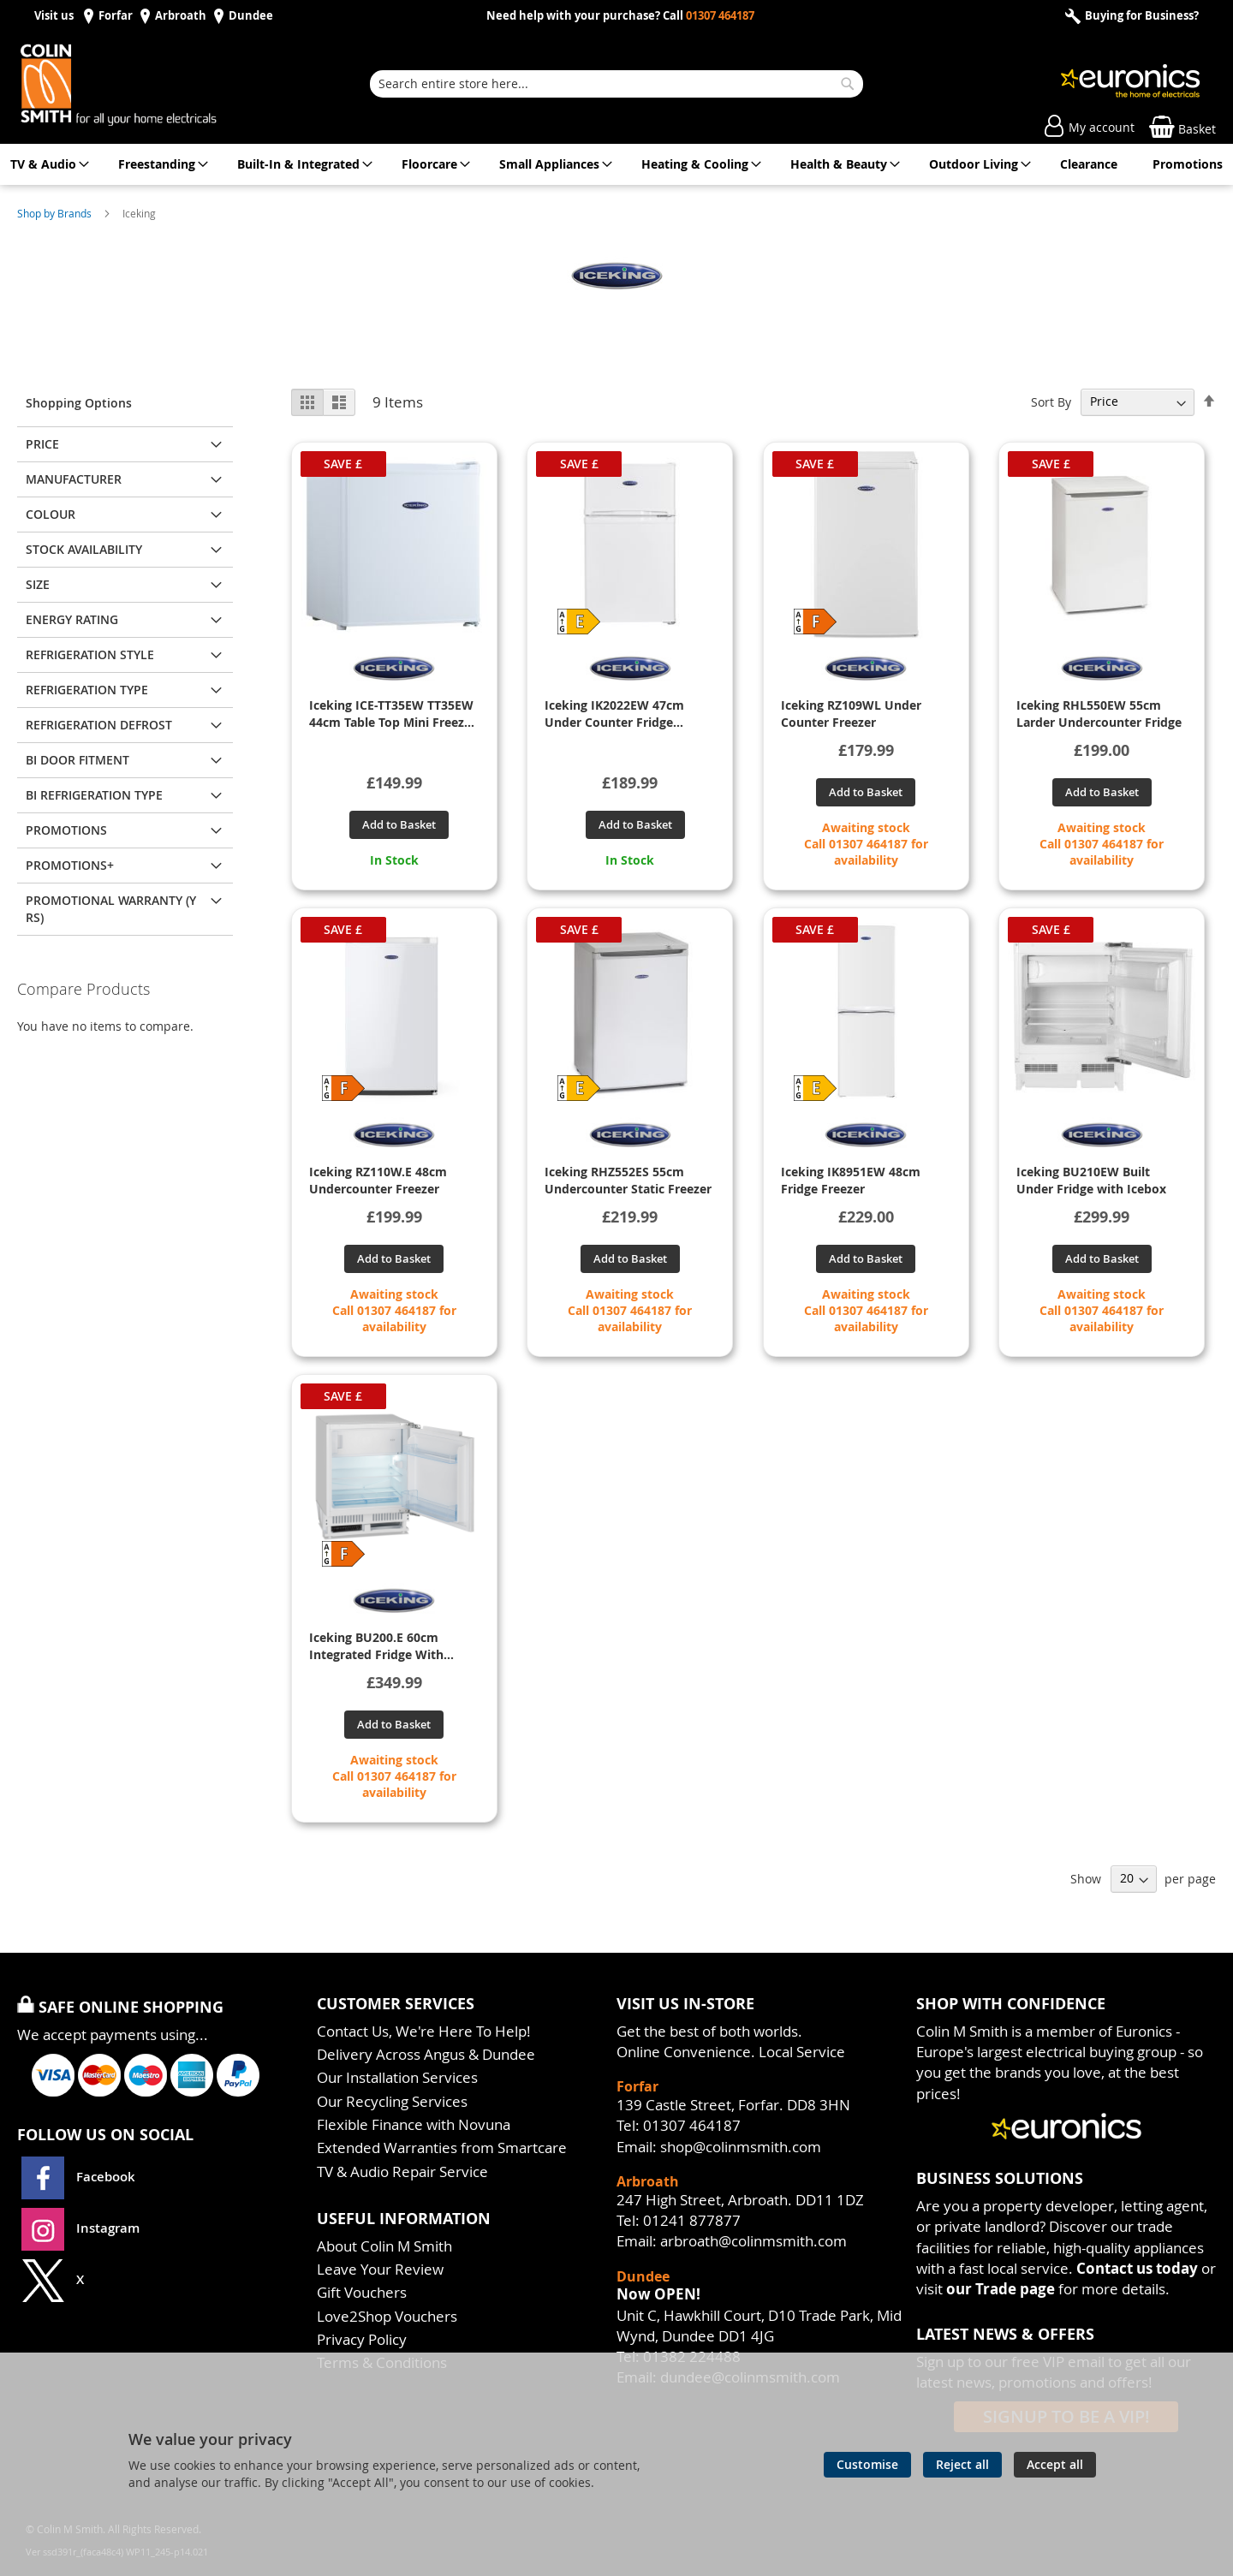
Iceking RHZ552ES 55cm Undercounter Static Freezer (628, 1180)
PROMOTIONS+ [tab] (70, 865)
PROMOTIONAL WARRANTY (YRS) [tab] (111, 908)
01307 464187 (720, 16)
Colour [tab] (50, 514)
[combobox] (616, 84)
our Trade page (1000, 2289)
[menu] (616, 164)
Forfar (115, 16)
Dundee (251, 16)
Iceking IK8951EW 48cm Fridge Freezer (850, 1180)
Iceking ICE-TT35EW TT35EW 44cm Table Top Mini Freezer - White (392, 714)
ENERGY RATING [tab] (72, 619)
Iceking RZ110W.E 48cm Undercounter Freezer (378, 1180)
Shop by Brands (55, 213)
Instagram (80, 2228)
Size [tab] (38, 584)
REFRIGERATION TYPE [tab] (87, 689)
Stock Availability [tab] (84, 549)
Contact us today (1137, 2268)
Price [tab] (42, 444)
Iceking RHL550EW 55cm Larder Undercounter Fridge (1099, 713)
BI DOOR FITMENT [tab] (77, 760)
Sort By (1051, 401)
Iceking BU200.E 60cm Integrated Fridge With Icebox (376, 1646)
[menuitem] (46, 164)
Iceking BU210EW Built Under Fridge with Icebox (1091, 1180)
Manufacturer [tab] (74, 479)
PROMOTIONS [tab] (66, 830)
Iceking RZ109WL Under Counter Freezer (851, 713)
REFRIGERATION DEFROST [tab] (99, 725)
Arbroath (180, 16)
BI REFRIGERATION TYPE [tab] (94, 795)
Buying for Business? (1140, 16)
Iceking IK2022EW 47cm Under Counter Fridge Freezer (614, 714)
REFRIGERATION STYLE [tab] (90, 654)
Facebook (80, 2177)
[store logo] (137, 83)
